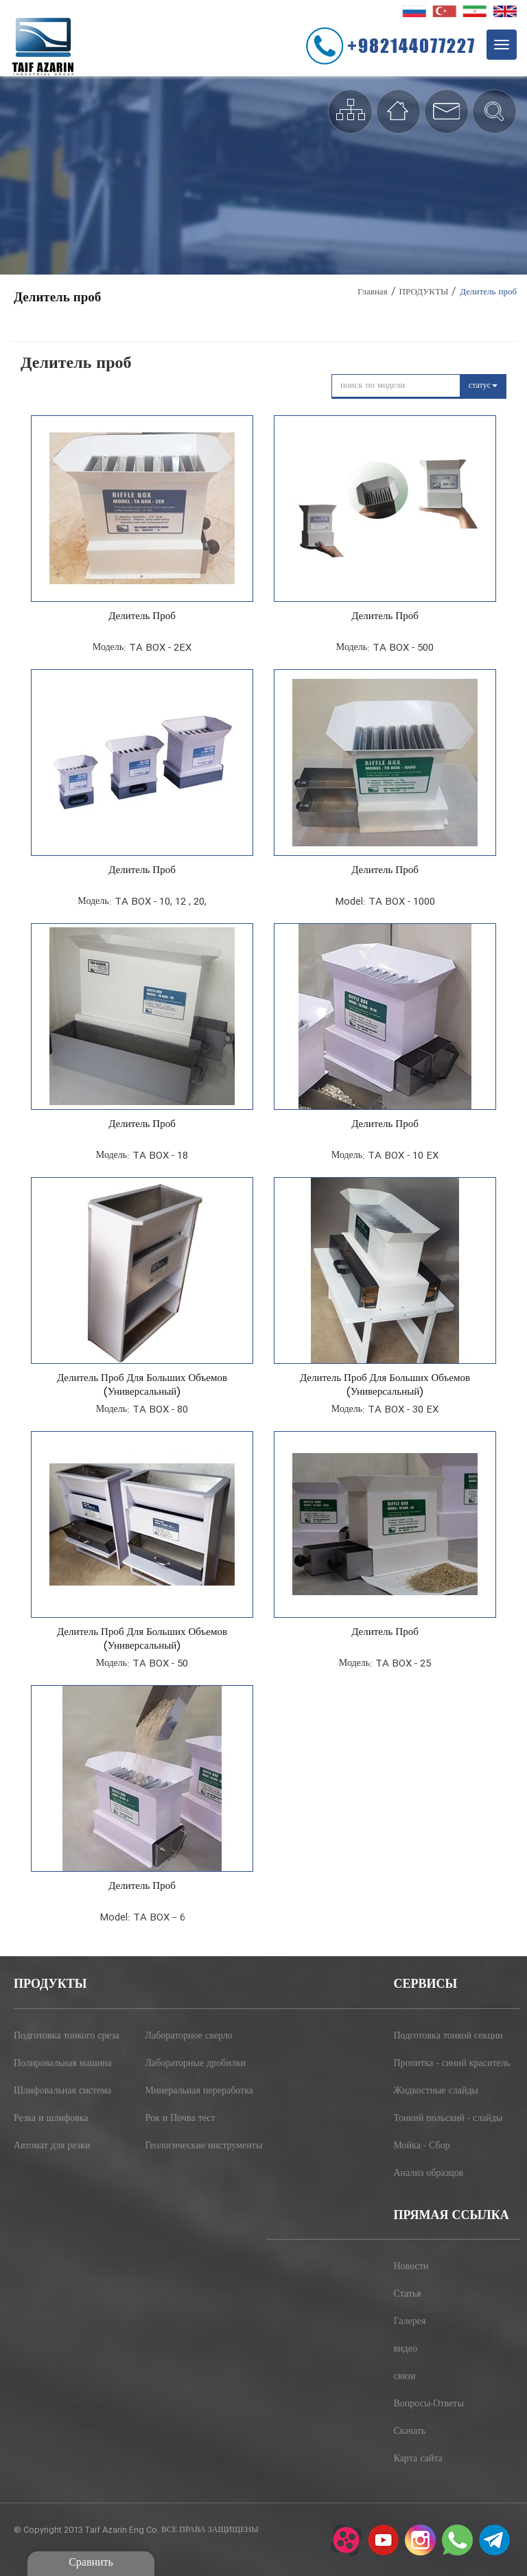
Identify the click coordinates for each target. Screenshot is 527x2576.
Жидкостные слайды (436, 2091)
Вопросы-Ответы (429, 2404)
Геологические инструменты (204, 2146)
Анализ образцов (429, 2174)
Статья (407, 2294)
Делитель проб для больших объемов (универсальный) (142, 1386)
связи (405, 2377)
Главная (373, 292)
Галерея (410, 2322)
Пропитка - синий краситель (452, 2064)
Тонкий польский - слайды (448, 2119)
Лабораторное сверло (189, 2036)
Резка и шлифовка (51, 2119)
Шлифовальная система (62, 2091)
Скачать (410, 2432)
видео (405, 2349)
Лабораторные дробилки (195, 2064)
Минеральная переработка (199, 2091)
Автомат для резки (52, 2146)
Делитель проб (142, 617)
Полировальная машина (63, 2064)
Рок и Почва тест (180, 2119)
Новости (411, 2267)
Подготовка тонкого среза (66, 2036)
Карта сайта (418, 2459)
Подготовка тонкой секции (448, 2036)
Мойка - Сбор (422, 2146)
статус (483, 386)
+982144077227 (411, 45)
